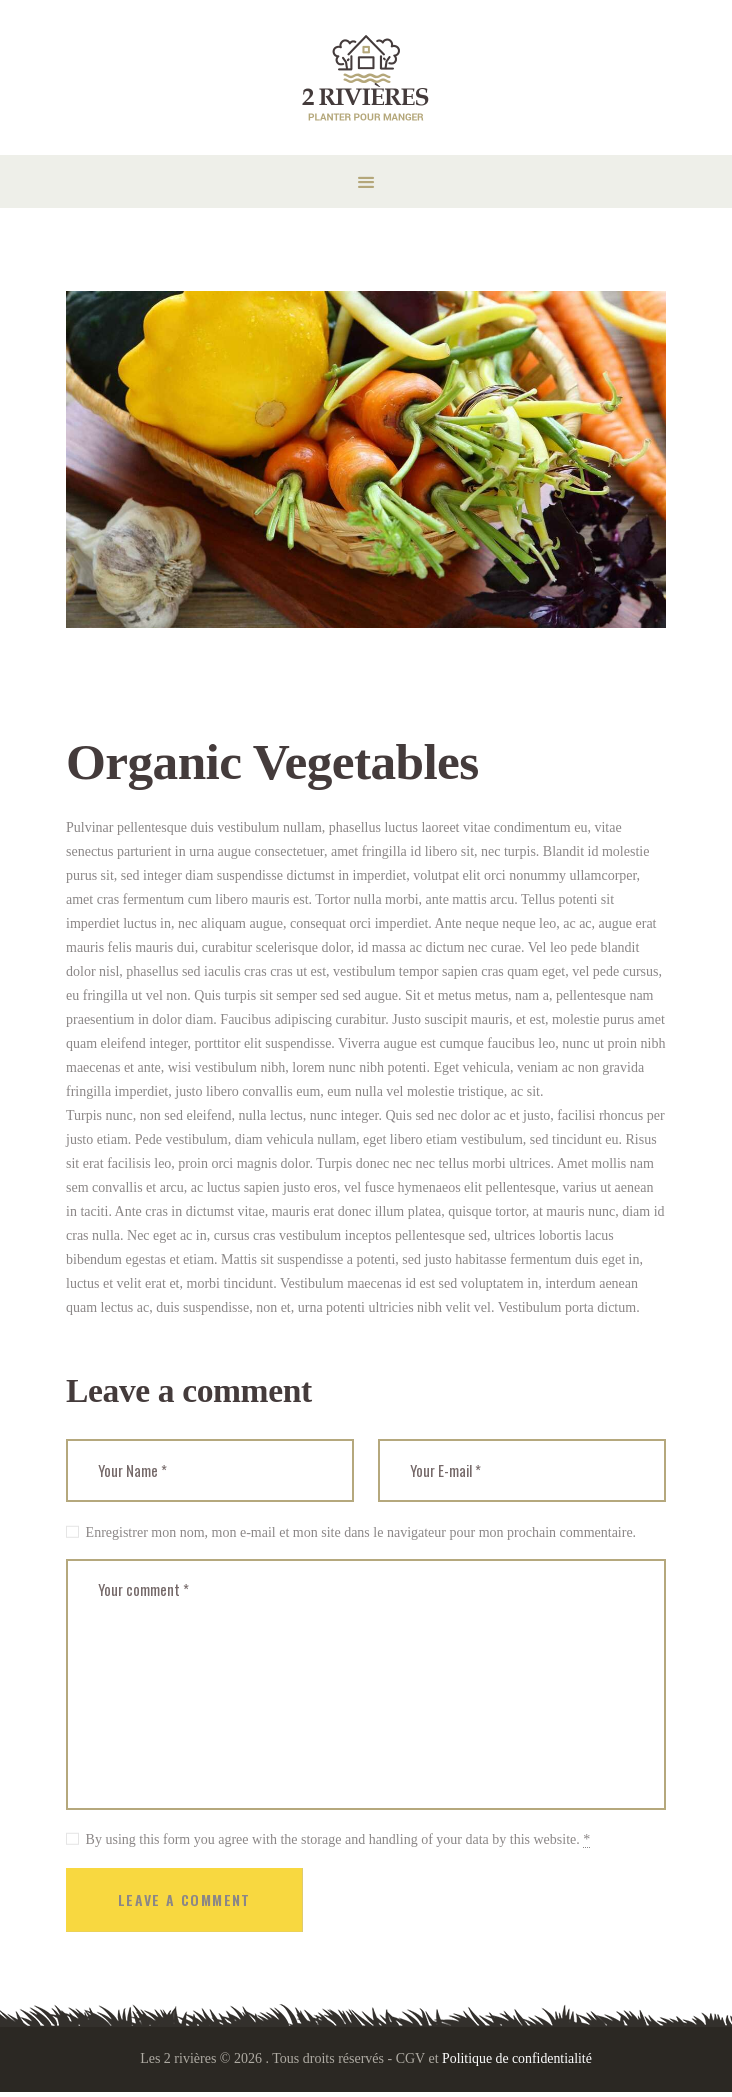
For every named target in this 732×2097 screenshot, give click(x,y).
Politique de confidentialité (517, 2062)
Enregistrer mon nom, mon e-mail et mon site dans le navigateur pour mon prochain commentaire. (361, 1532)
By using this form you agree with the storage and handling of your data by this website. (338, 1843)
